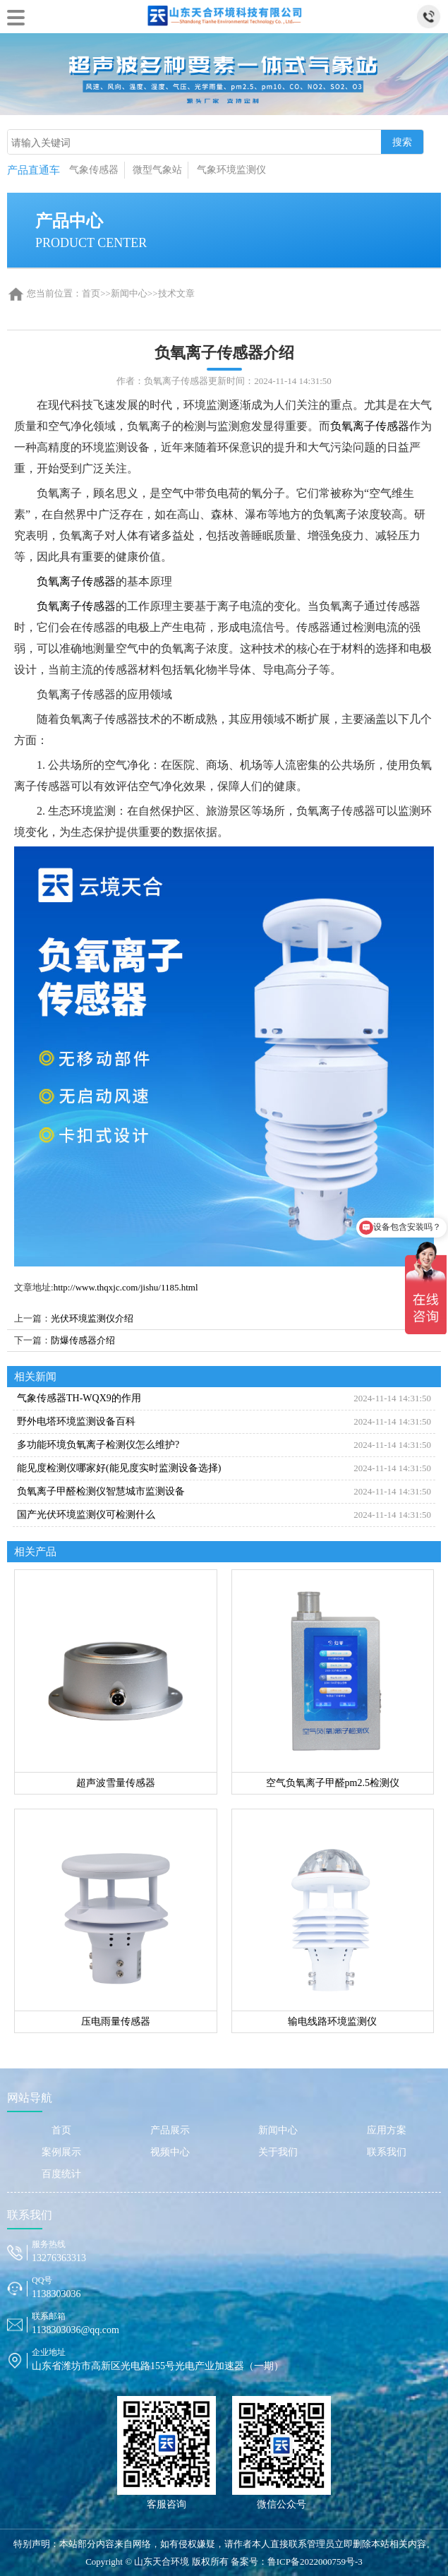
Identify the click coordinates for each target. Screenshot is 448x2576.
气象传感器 (94, 169)
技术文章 (176, 293)
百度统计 (61, 2174)
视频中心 (170, 2152)
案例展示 (61, 2152)
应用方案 (386, 2130)
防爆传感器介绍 (83, 1340)
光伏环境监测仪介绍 (92, 1318)
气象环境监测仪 (231, 169)
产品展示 (170, 2130)
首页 (91, 293)
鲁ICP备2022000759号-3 (315, 2561)
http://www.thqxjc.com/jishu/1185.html (126, 1287)
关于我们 (278, 2152)
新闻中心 (129, 293)
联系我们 (386, 2152)
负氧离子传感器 (369, 426)
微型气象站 (157, 169)
